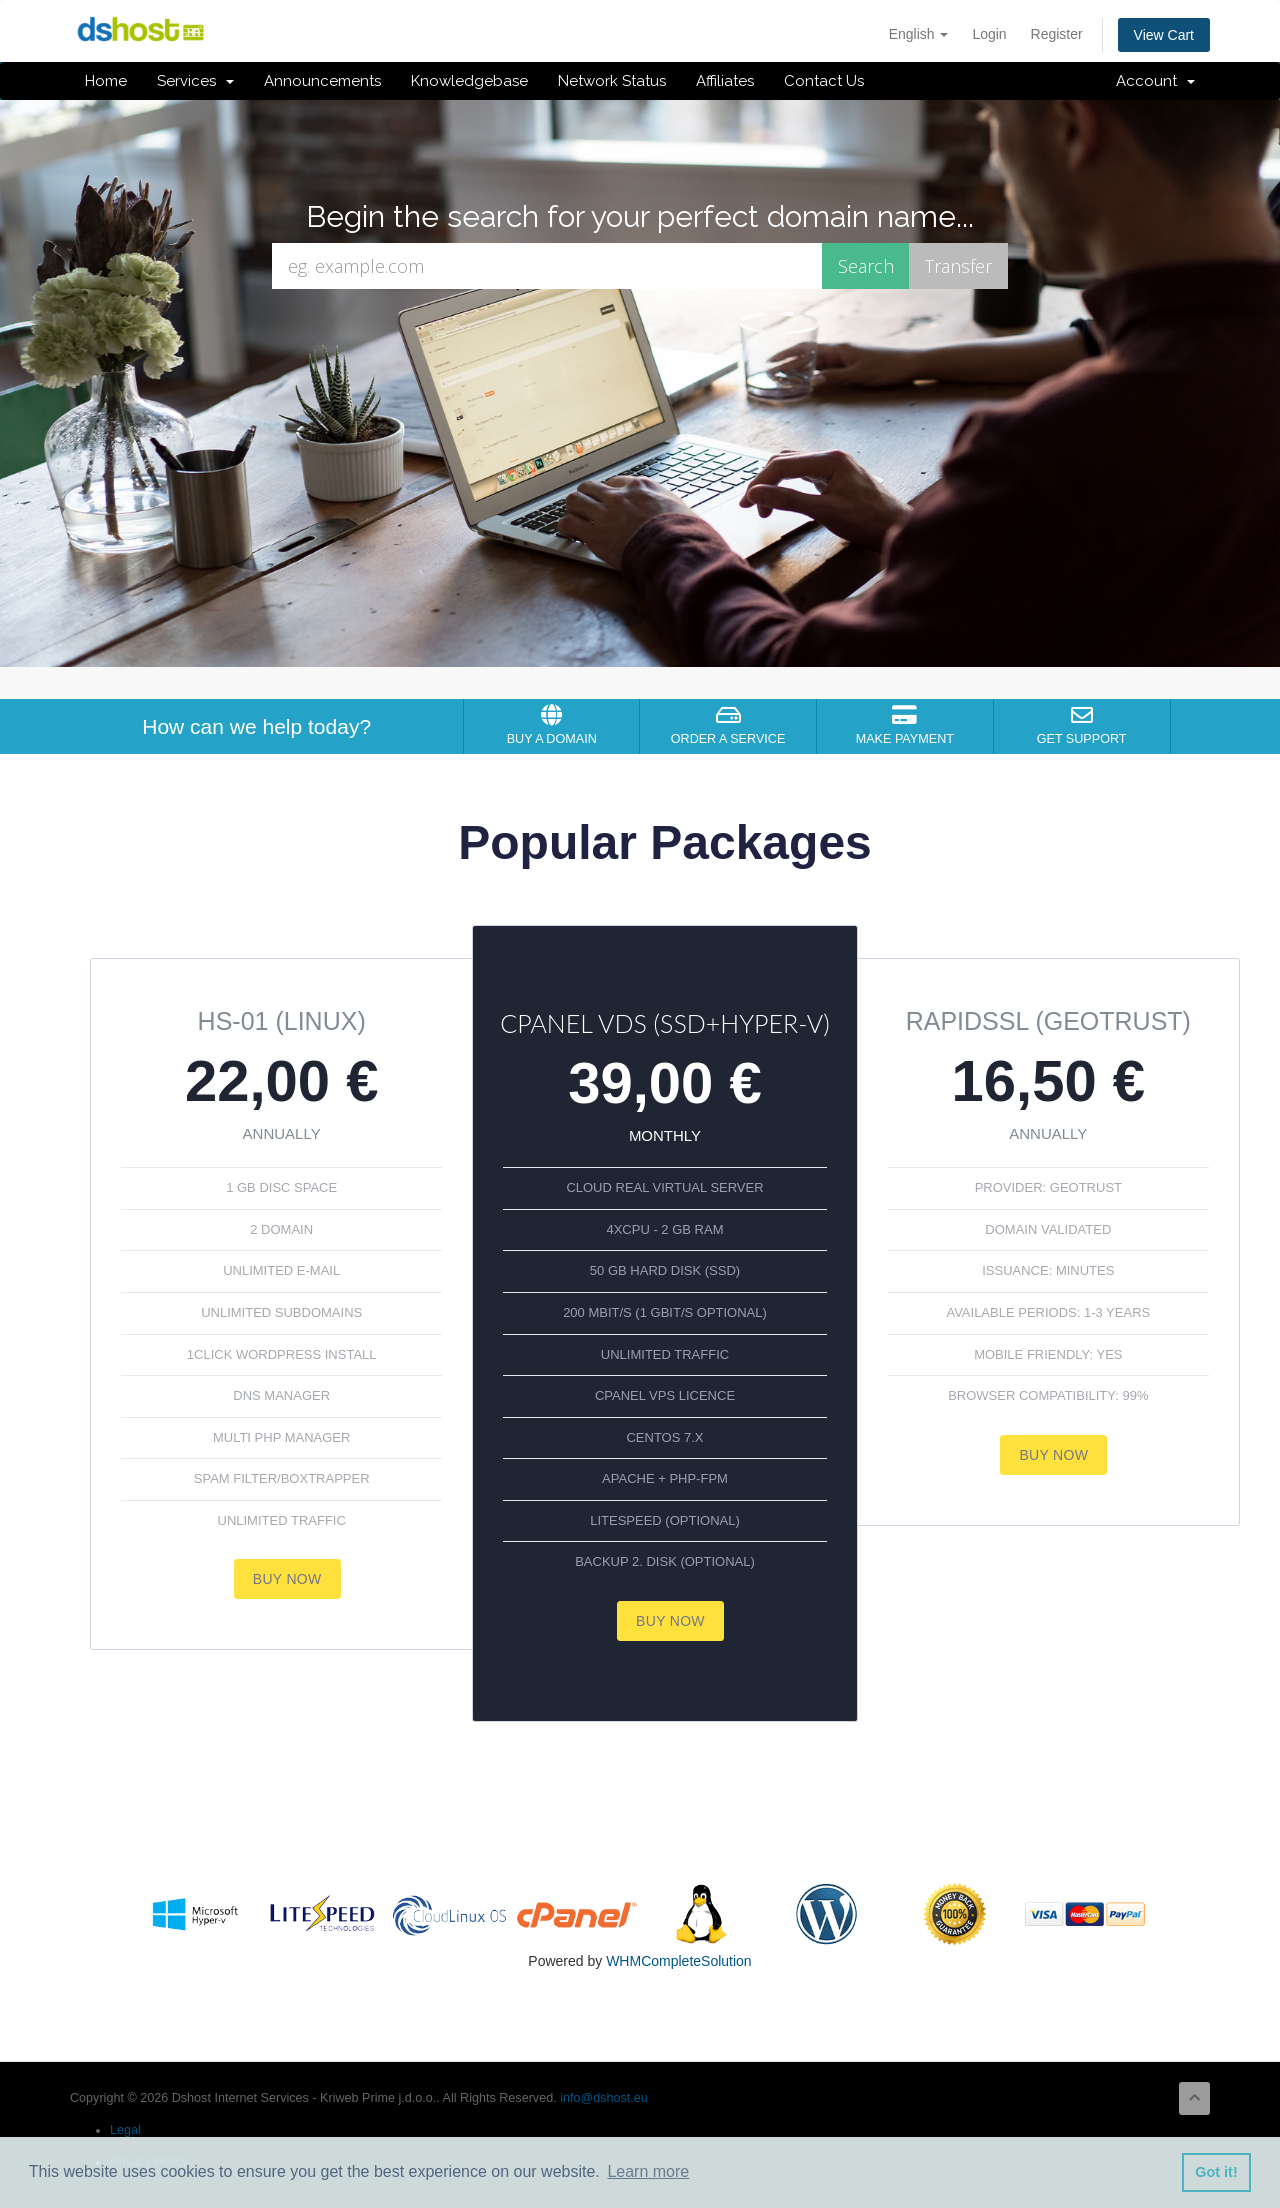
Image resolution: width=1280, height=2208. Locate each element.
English (919, 34)
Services (195, 81)
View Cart (1164, 35)
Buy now (287, 1579)
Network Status (612, 81)
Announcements (322, 81)
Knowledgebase (469, 81)
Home (106, 81)
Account (1155, 81)
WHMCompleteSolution (679, 1961)
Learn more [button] (648, 2171)
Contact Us (824, 81)
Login (989, 34)
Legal (125, 2130)
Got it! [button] (1216, 2172)
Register (1057, 34)
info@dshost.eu (604, 2098)
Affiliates (725, 81)
